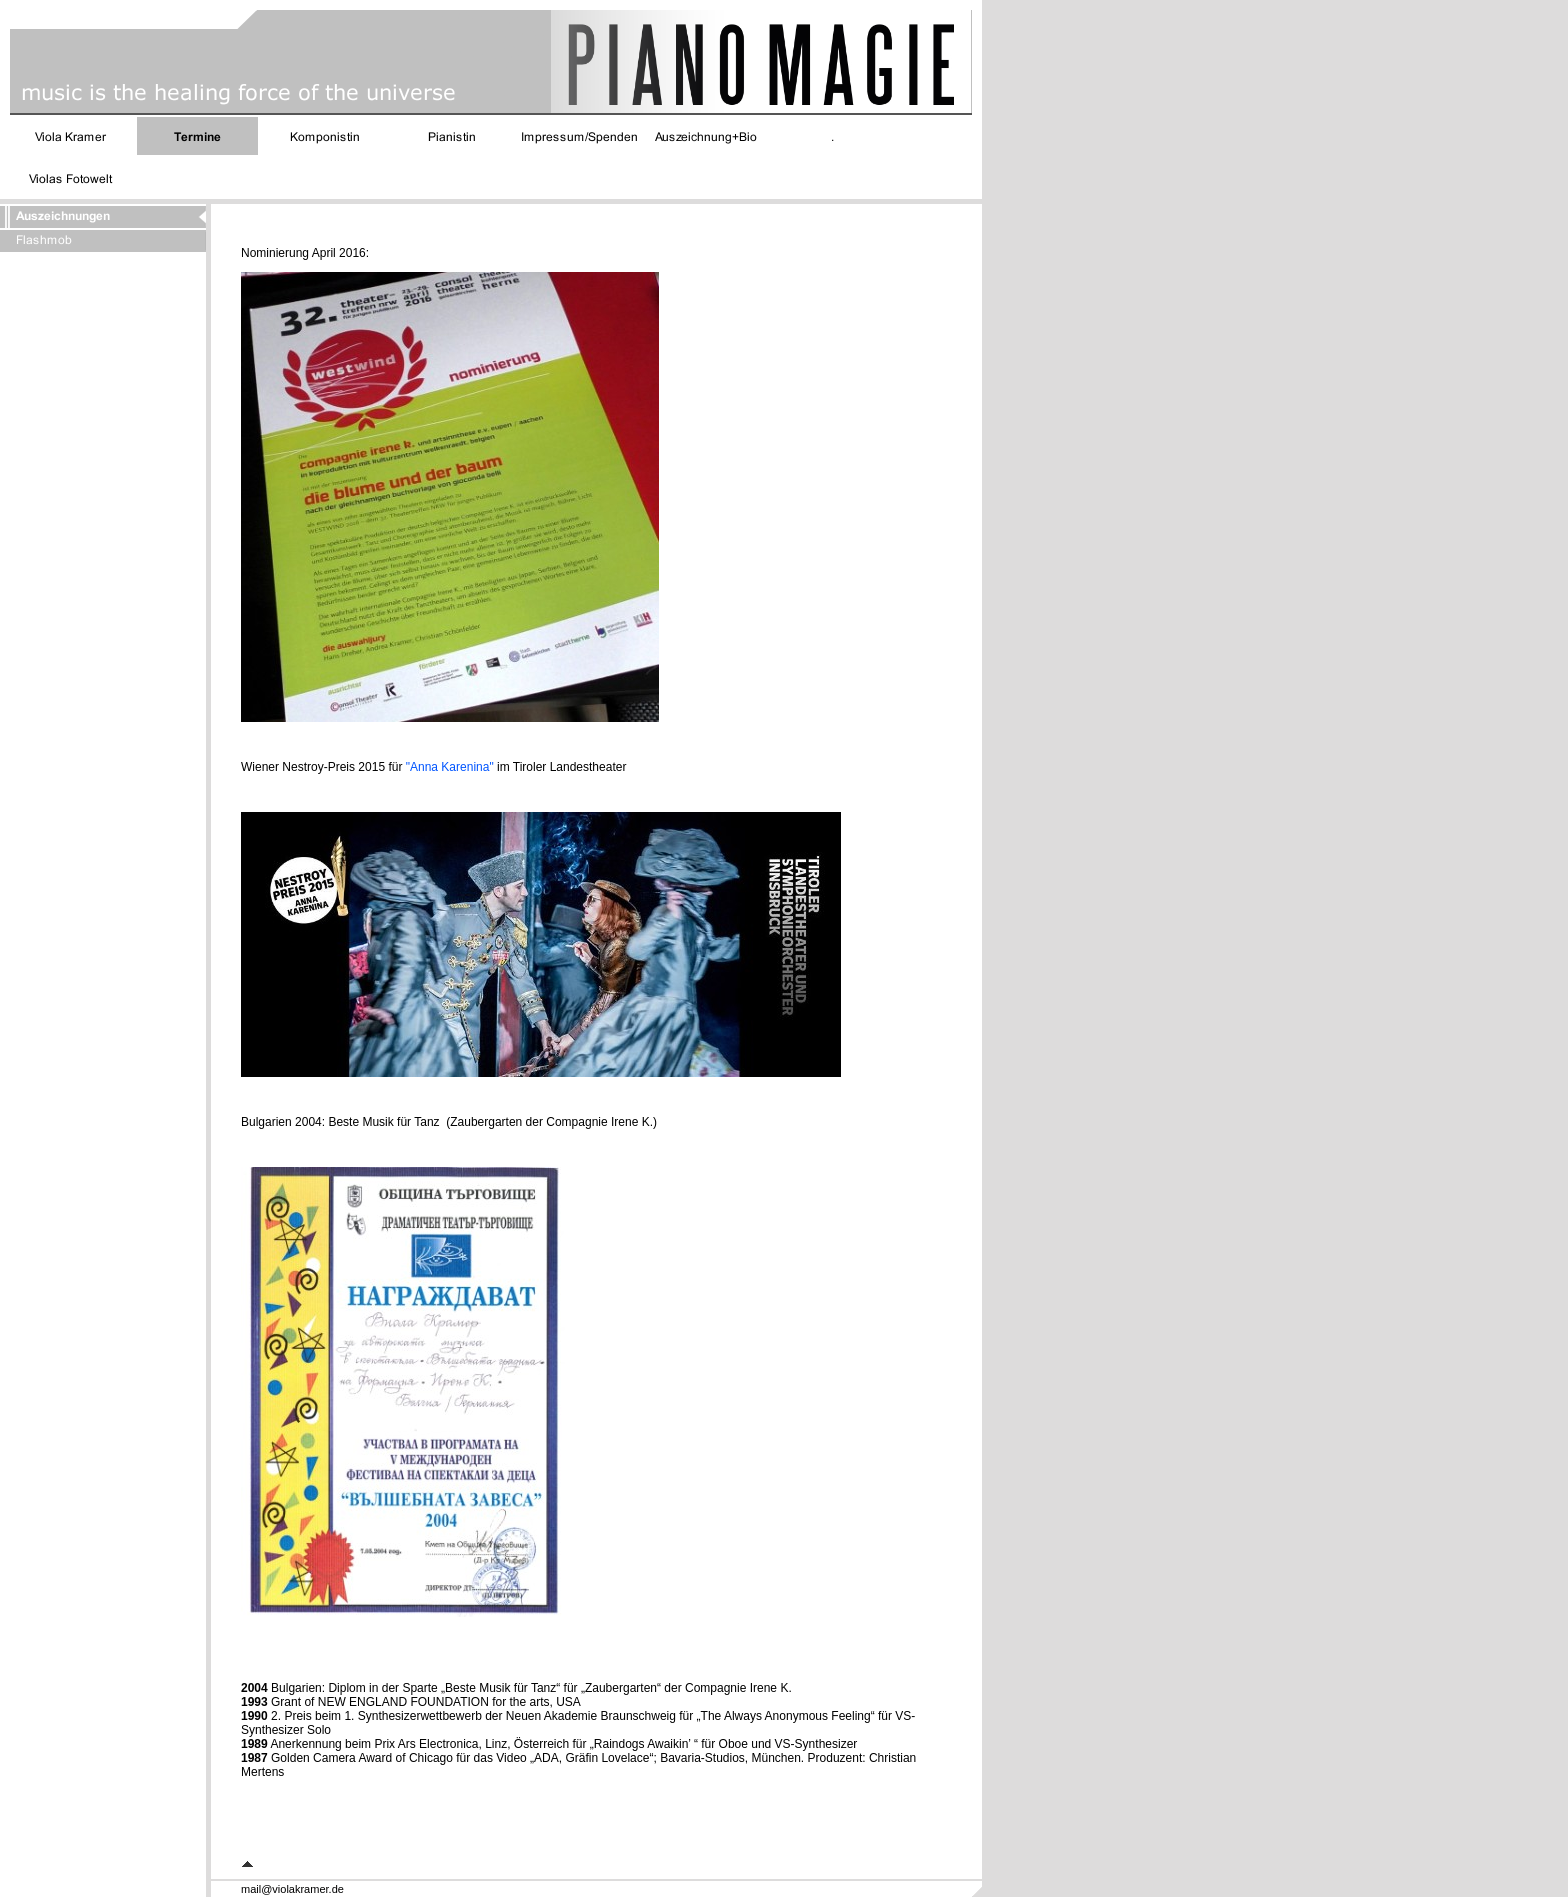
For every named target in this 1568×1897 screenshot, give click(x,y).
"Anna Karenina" (451, 767)
